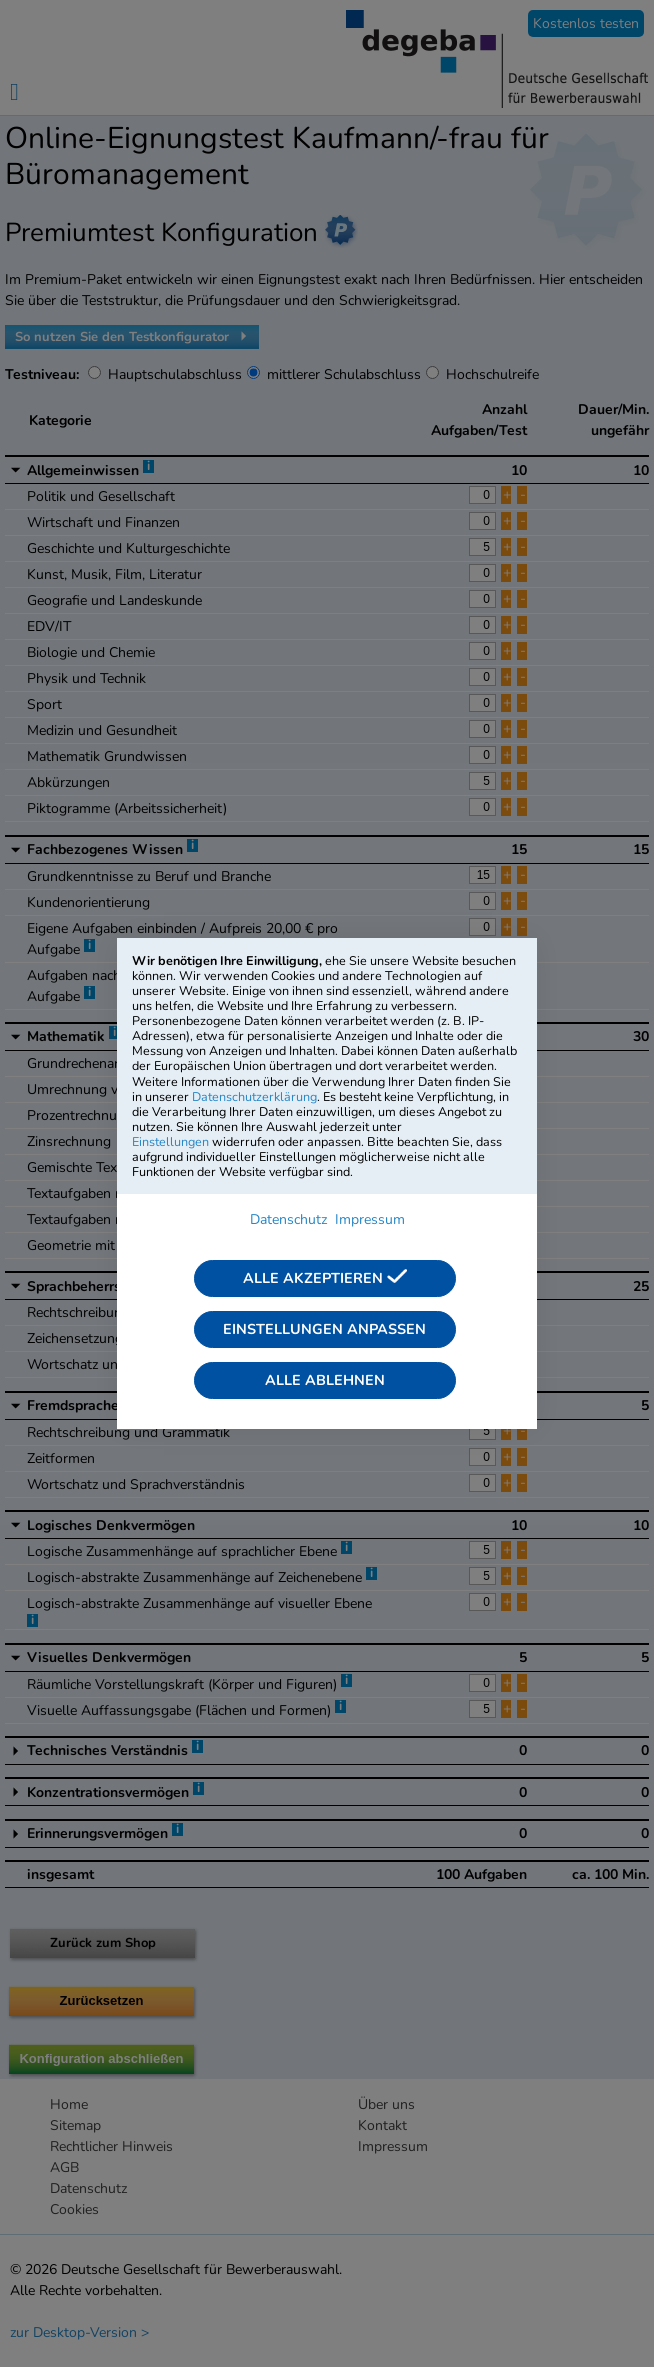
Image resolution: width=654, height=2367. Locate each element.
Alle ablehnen (325, 1380)
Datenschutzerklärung (254, 1096)
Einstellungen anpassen (324, 1329)
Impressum (370, 1219)
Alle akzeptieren (325, 1278)
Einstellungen (170, 1141)
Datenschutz (288, 1219)
